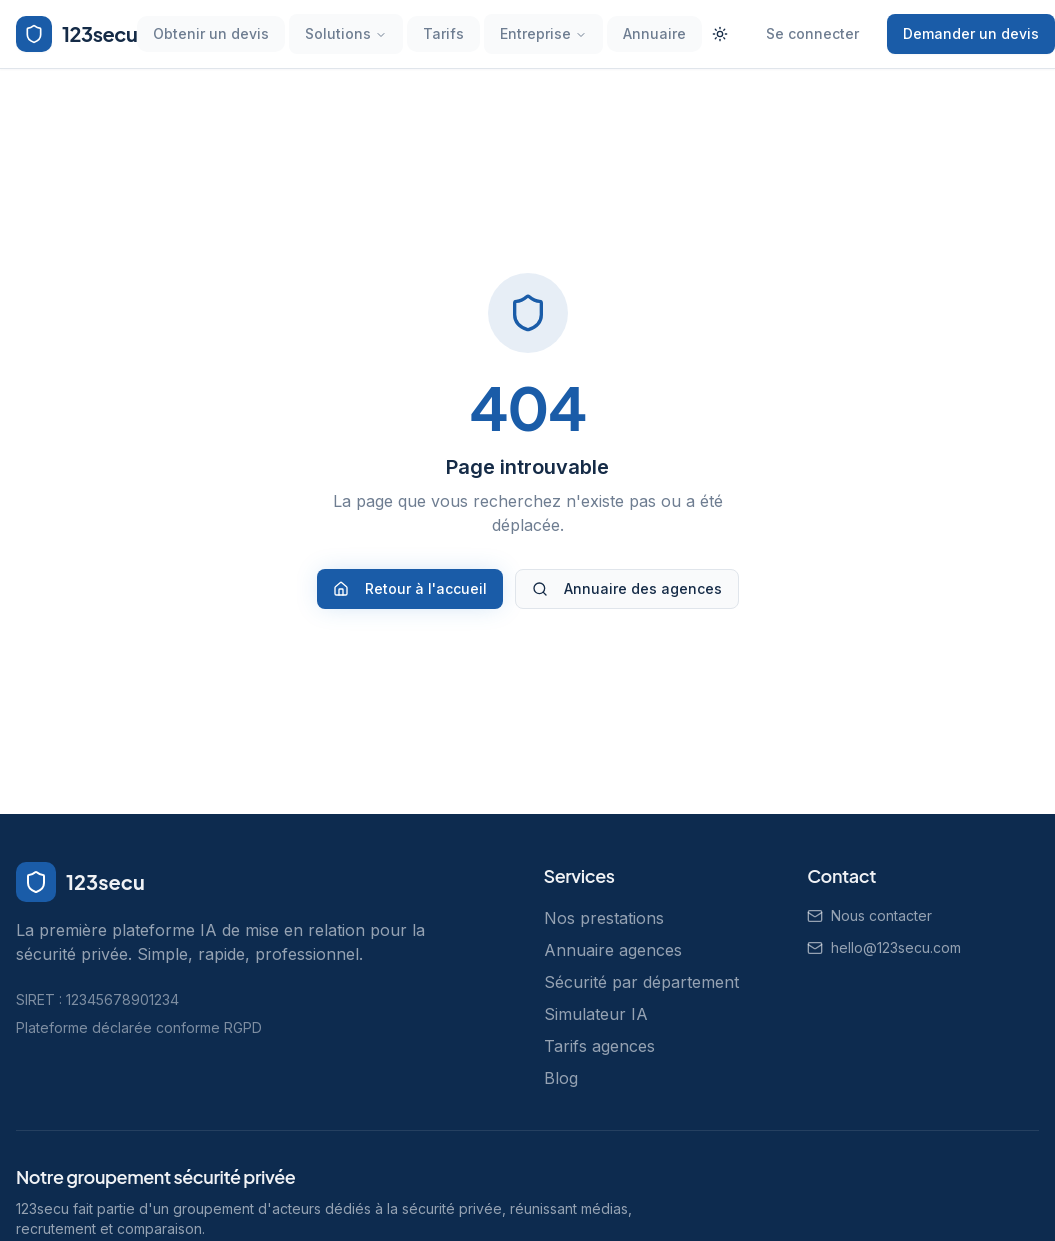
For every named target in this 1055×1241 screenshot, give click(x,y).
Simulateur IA (596, 1014)
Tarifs (443, 33)
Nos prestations (604, 918)
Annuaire (654, 33)
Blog (561, 1078)
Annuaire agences (613, 950)
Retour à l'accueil (410, 588)
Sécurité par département (641, 982)
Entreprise (543, 33)
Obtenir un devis (211, 33)
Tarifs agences (599, 1046)
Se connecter (812, 33)
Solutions (346, 33)
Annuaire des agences (627, 588)
